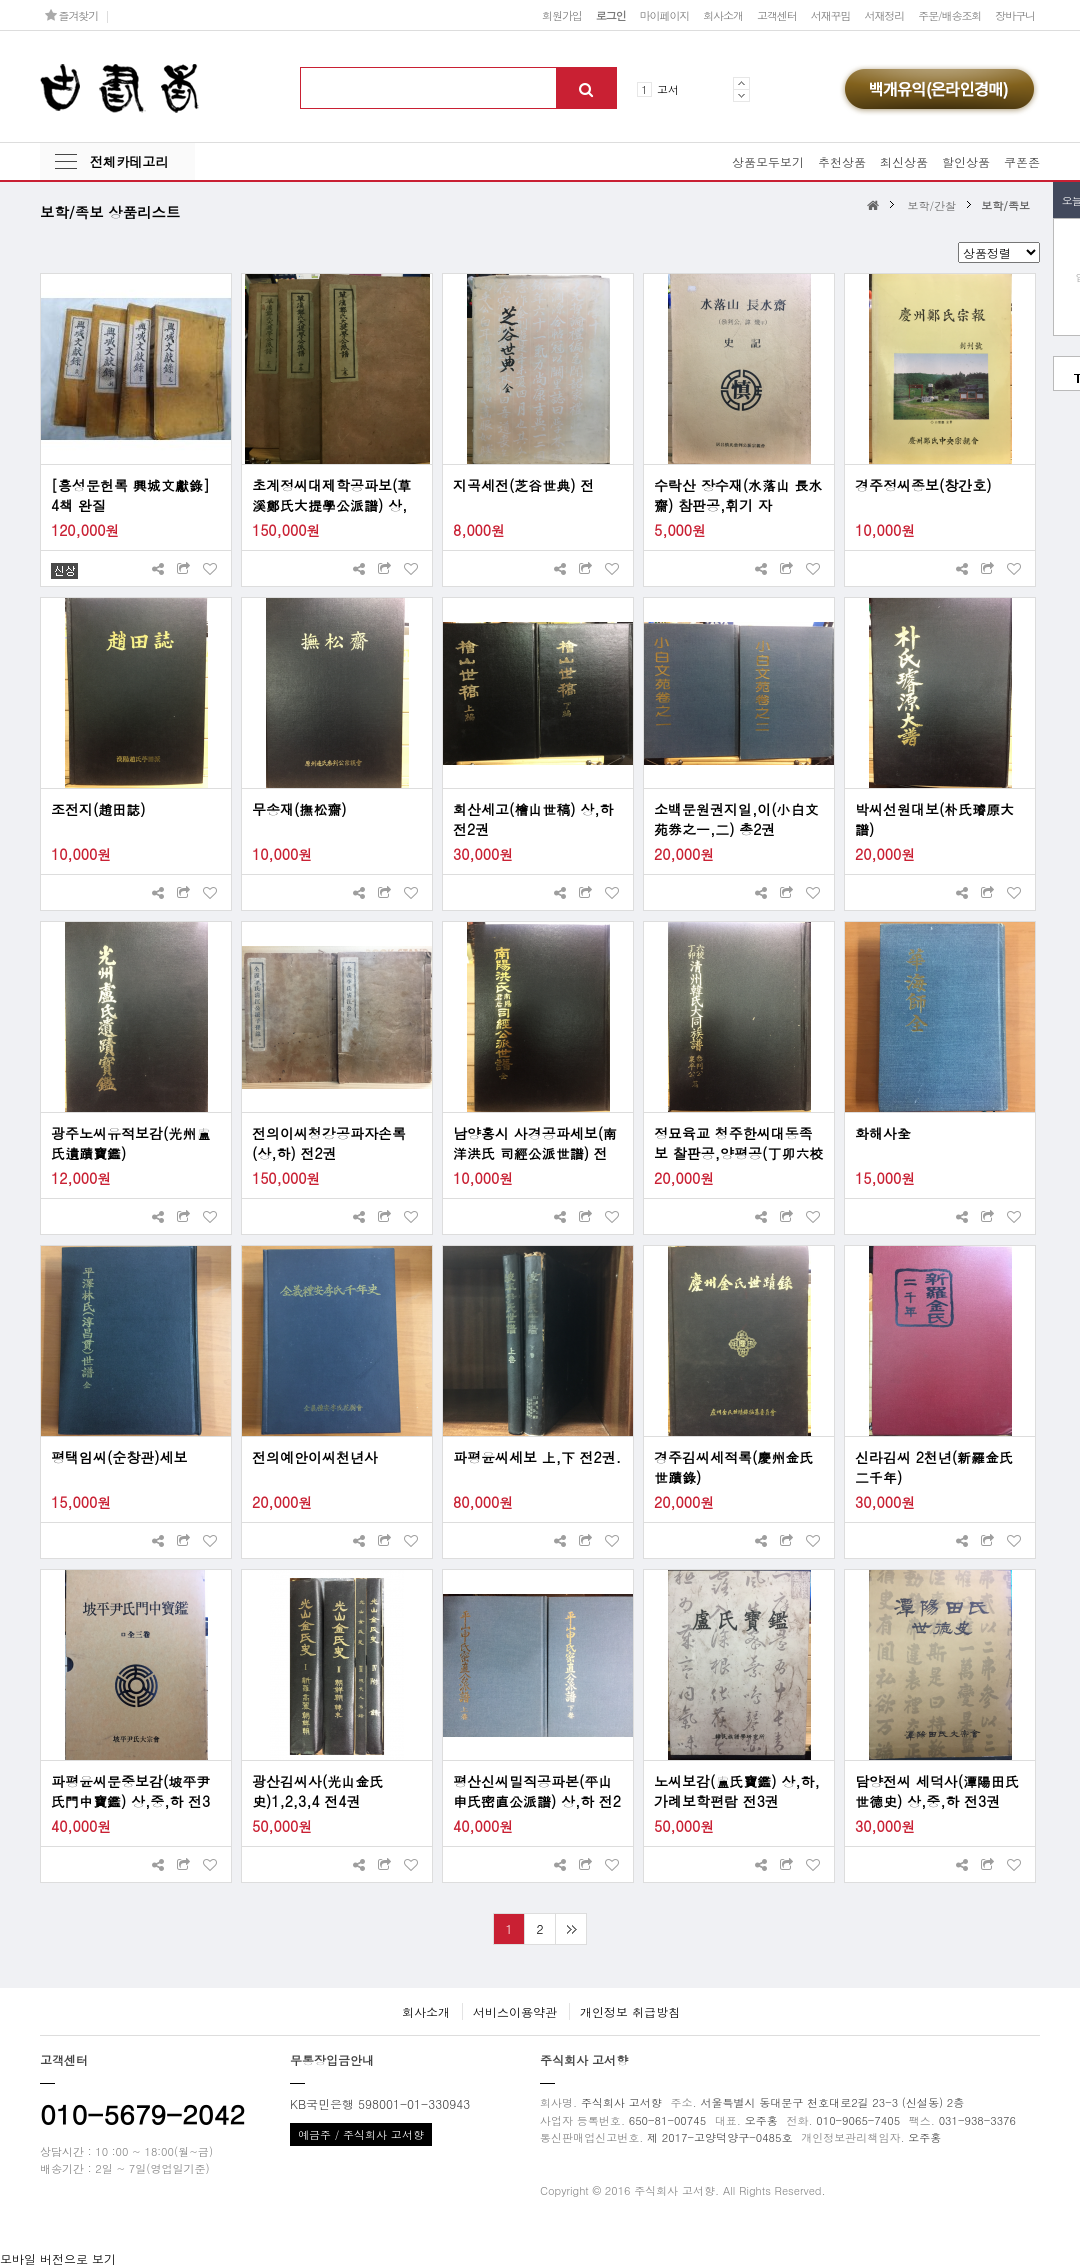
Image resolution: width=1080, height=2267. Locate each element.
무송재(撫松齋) (299, 809)
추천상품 (842, 161)
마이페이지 (665, 15)
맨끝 (570, 1929)
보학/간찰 (932, 205)
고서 (668, 89)
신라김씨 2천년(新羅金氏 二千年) (934, 1467)
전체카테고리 (129, 161)
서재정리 (884, 15)
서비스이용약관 (515, 2011)
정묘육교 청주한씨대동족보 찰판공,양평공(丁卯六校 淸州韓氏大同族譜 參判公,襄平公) (738, 1143)
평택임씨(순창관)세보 (119, 1457)
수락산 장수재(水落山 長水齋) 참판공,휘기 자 (738, 495)
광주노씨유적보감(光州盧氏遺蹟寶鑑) (130, 1143)
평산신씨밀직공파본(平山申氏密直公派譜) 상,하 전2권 (537, 1791)
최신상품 (904, 161)
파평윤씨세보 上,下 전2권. (537, 1457)
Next (741, 95)
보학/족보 (1005, 205)
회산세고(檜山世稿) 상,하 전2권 (533, 819)
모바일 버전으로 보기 (58, 2258)
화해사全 (883, 1133)
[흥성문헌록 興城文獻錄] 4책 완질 (130, 495)
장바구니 (1015, 15)
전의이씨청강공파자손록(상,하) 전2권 (329, 1143)
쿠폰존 (1022, 161)
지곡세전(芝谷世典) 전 (523, 485)
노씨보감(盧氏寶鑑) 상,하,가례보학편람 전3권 (737, 1791)
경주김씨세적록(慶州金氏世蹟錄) (733, 1467)
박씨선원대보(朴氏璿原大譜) (934, 819)
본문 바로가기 (0, 0)
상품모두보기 (768, 161)
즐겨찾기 (71, 15)
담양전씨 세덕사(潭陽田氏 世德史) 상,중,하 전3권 (937, 1791)
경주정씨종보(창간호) (923, 485)
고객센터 (777, 15)
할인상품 (966, 161)
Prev (741, 83)
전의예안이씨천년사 (315, 1457)
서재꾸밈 (831, 15)
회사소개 (723, 15)
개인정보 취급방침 (630, 2011)
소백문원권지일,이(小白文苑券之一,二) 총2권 (736, 819)
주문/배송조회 (949, 15)
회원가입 (562, 15)
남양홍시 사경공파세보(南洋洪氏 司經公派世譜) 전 (535, 1143)
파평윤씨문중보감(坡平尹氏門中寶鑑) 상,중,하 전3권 (130, 1791)
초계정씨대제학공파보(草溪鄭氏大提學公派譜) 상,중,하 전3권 (331, 495)
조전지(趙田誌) (98, 809)
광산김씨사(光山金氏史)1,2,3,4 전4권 (317, 1791)
